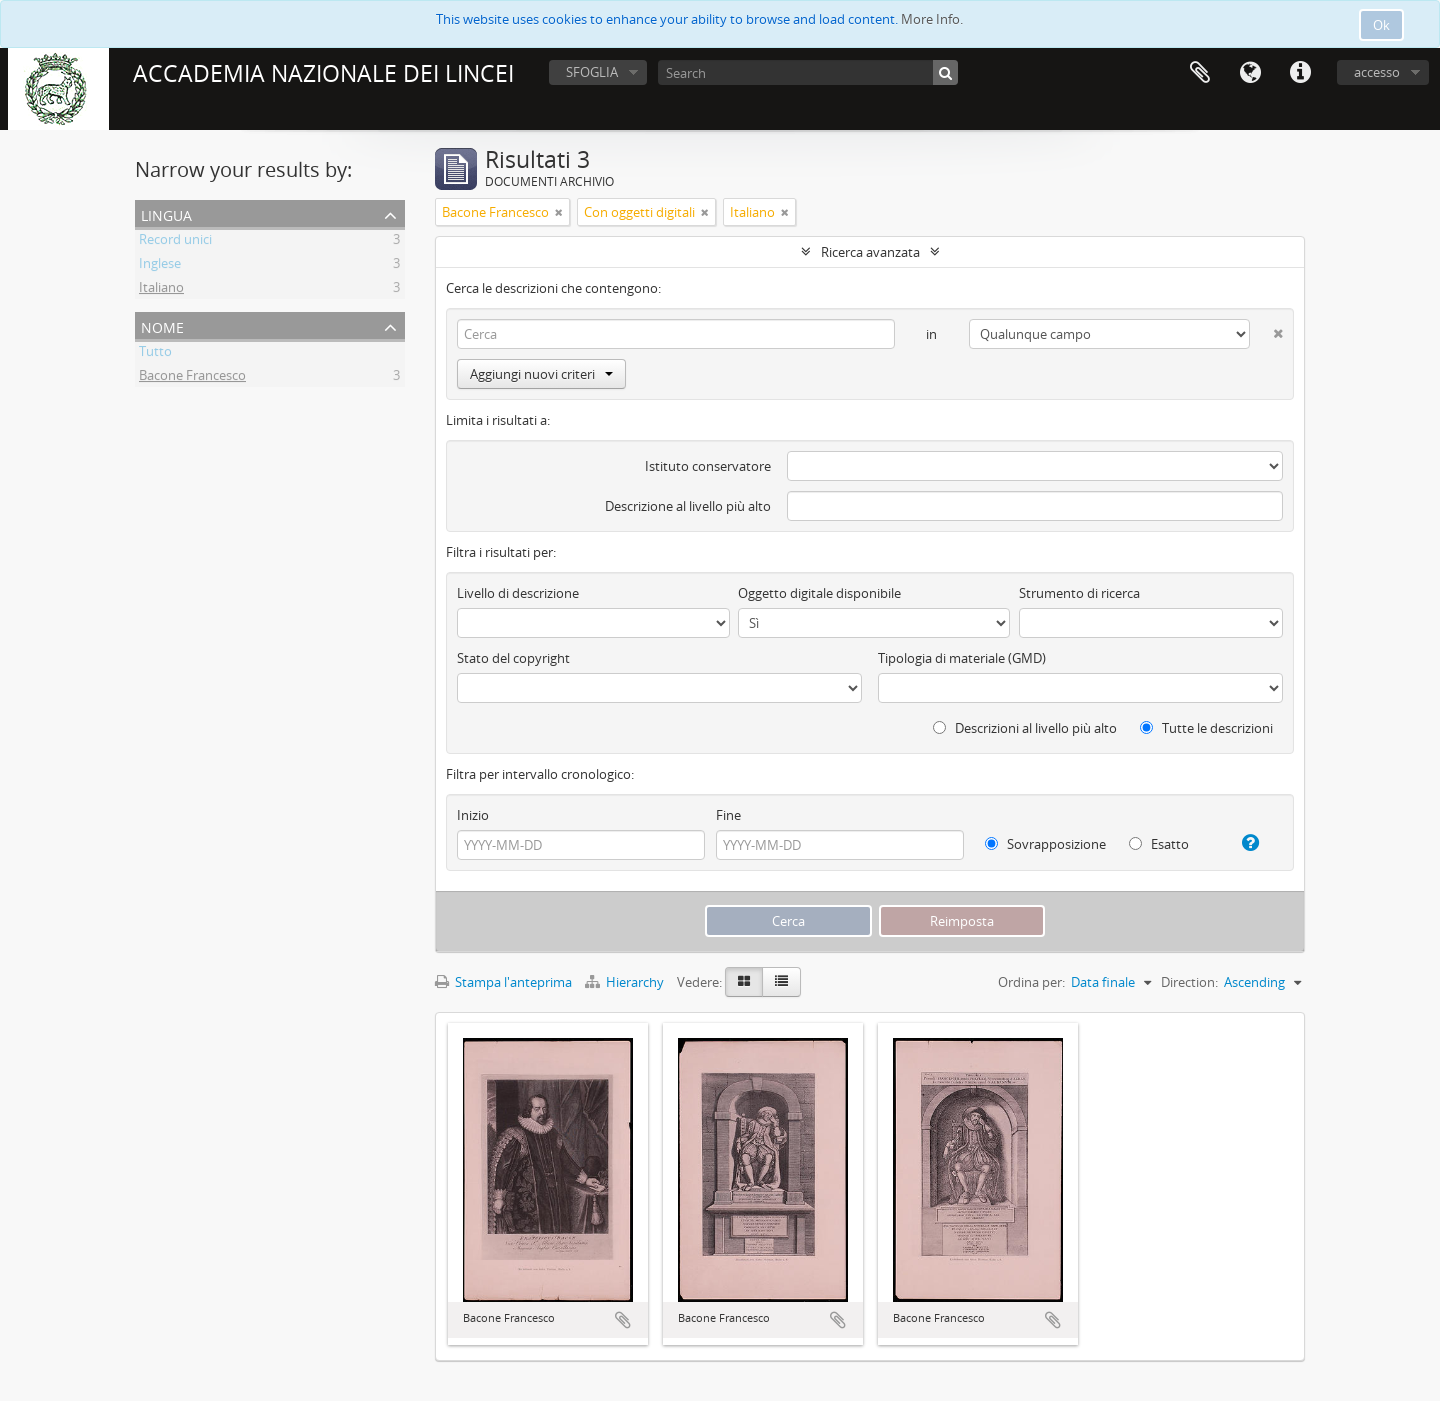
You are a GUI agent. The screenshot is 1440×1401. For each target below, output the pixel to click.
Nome (162, 325)
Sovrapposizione (1045, 844)
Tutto (155, 354)
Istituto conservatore (708, 466)
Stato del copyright (513, 658)
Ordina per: (1031, 982)
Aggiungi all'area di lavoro (623, 1320)
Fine (728, 815)
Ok (1381, 25)
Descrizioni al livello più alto (1025, 728)
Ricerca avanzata (870, 252)
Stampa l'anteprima (503, 982)
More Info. (932, 19)
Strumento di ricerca (1079, 593)
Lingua (1250, 73)
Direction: (1189, 982)
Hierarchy (626, 982)
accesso (1377, 72)
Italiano (161, 290)
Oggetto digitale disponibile (819, 593)
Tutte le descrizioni (1206, 728)
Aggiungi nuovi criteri (541, 374)
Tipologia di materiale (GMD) (962, 658)
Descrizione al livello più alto (688, 506)
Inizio (473, 815)
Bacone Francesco (192, 378)
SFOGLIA (592, 72)
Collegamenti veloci (1300, 73)
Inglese (160, 266)
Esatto (1159, 844)
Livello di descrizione (518, 593)
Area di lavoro (1200, 73)
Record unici (175, 242)
